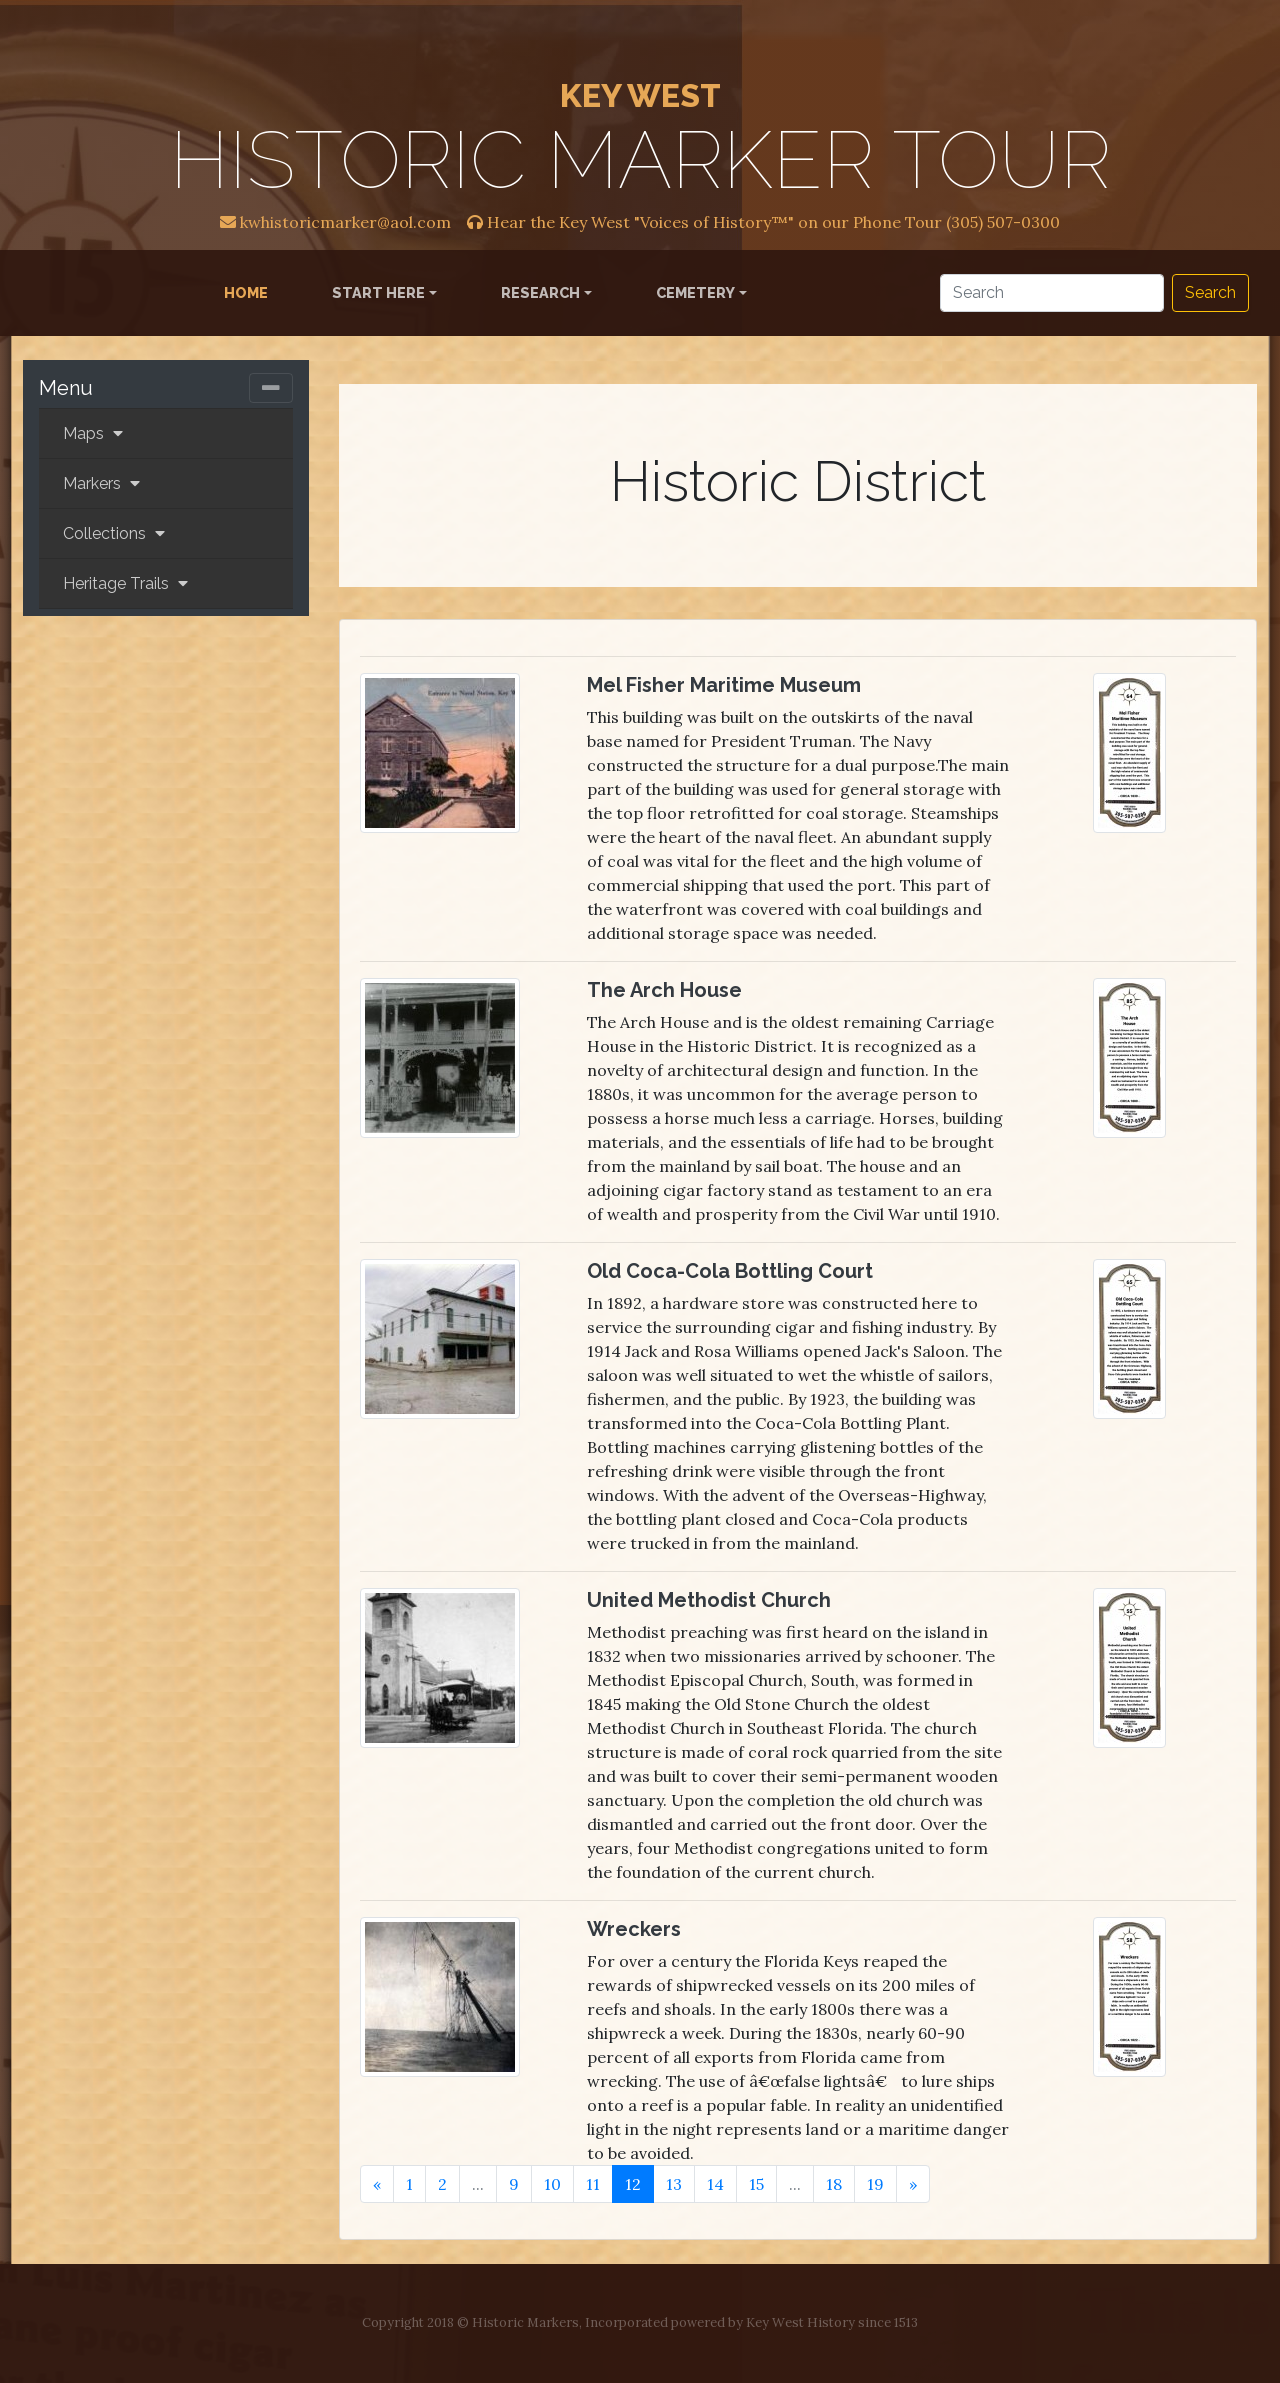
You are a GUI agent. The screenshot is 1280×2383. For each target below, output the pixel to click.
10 (552, 2184)
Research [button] (540, 292)
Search (1210, 292)
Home (250, 291)
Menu (66, 388)
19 (875, 2184)
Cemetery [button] (695, 292)
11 (593, 2184)
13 (674, 2184)
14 (715, 2184)
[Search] (1052, 293)
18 (834, 2184)
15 (756, 2184)
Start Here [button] (378, 292)
